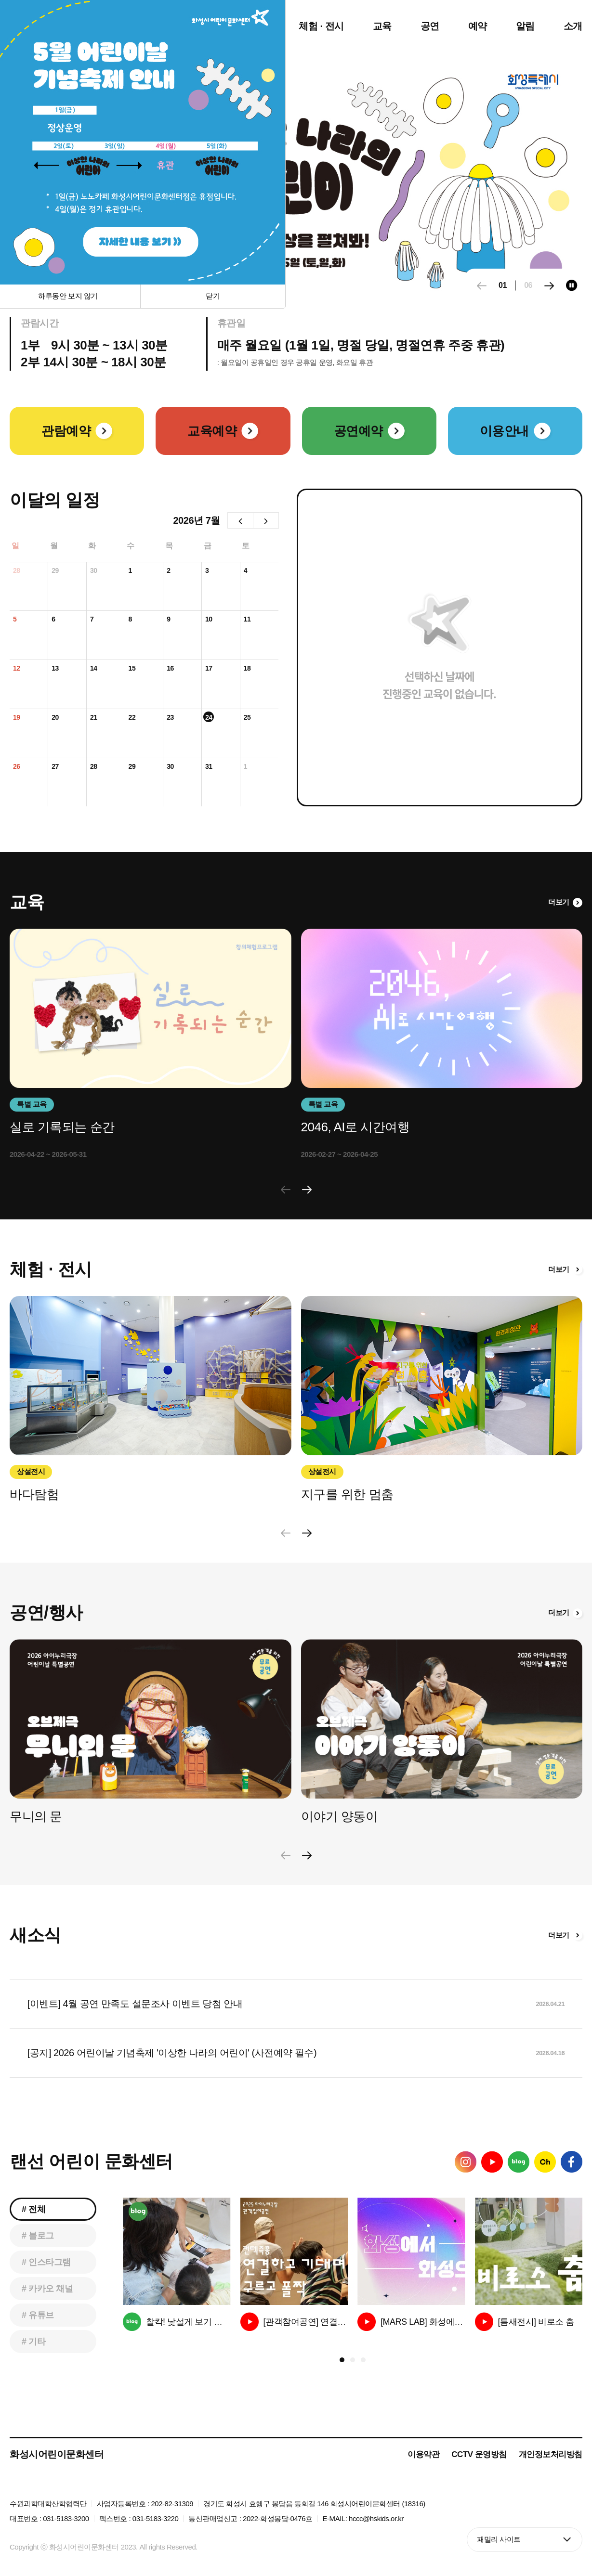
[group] (177, 2264)
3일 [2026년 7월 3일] (208, 571)
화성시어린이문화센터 (57, 2454)
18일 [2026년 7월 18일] (247, 668)
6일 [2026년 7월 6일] (55, 619)
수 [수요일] (130, 546)
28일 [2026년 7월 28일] (93, 767)
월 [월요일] (54, 546)
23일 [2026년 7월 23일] (170, 717)
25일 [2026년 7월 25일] (247, 717)
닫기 (213, 296)
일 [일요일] (15, 546)
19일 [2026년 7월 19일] (16, 717)
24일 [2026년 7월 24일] (208, 717)
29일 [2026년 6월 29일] (55, 571)
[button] (549, 286)
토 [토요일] (246, 546)
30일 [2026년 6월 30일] (93, 571)
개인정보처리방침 (550, 2454)
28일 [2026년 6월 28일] (16, 571)
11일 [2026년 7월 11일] (247, 619)
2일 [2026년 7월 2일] (170, 571)
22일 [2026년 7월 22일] (132, 717)
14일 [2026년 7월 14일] (93, 668)
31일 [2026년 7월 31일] (208, 767)
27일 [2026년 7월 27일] (55, 767)
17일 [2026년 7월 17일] (208, 668)
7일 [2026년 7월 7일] (93, 619)
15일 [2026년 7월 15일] (132, 668)
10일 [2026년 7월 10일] (208, 619)
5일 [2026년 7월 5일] (16, 619)
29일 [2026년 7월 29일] (132, 767)
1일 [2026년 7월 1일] (132, 571)
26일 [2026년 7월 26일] (16, 767)
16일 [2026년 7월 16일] (170, 668)
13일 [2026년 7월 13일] (55, 668)
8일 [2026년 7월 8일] (132, 619)
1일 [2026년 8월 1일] (247, 767)
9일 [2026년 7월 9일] (170, 619)
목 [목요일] (169, 546)
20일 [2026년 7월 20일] (55, 717)
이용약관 (423, 2454)
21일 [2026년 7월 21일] (93, 717)
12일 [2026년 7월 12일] (16, 668)
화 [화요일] (92, 546)
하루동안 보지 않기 (68, 296)
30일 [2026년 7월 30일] (170, 767)
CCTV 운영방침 (479, 2454)
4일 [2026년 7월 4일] (247, 571)
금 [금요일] (207, 546)
